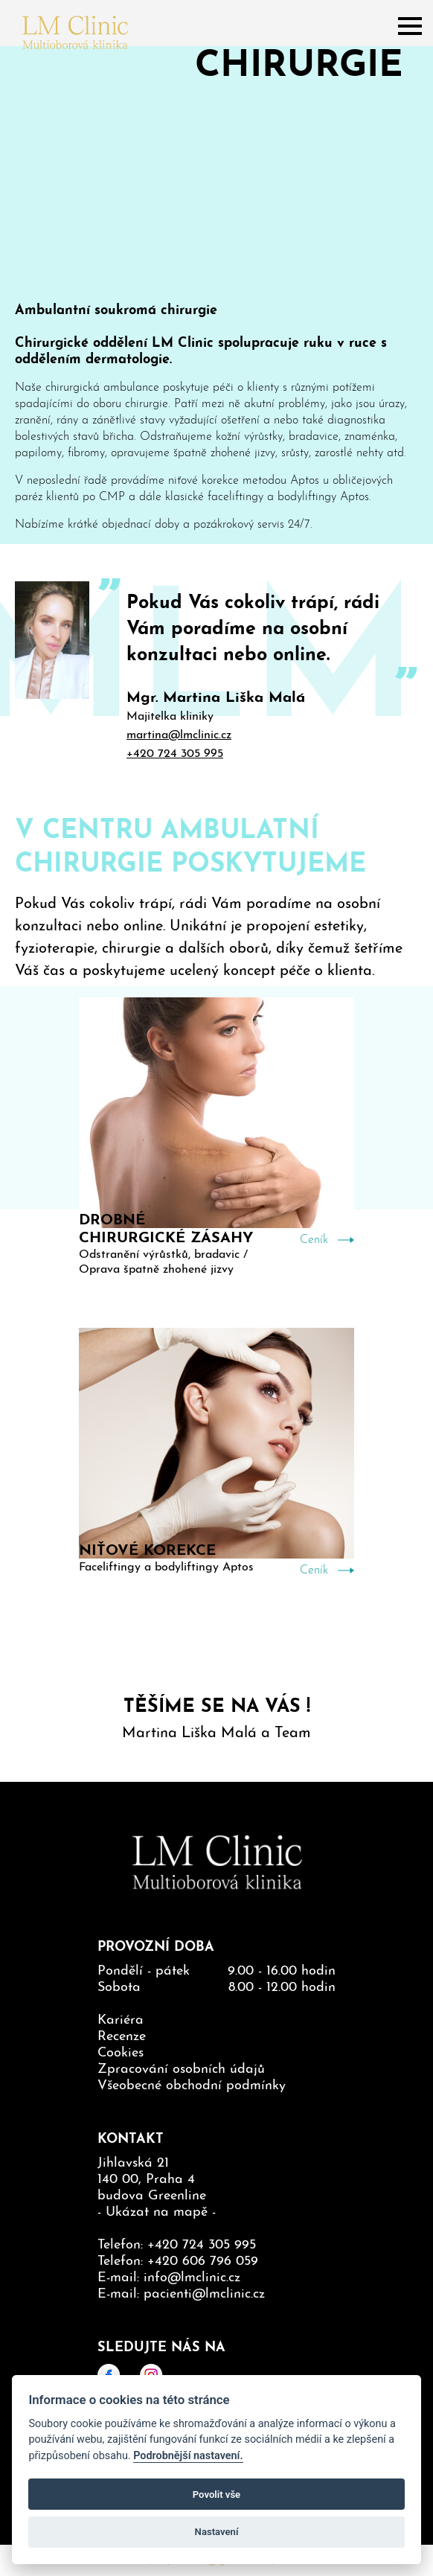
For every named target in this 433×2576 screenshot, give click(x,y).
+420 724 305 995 (174, 754)
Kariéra (120, 2020)
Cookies (120, 2053)
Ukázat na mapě (157, 2212)
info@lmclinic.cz (192, 2278)
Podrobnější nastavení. (188, 2455)
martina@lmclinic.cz (178, 735)
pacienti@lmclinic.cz (204, 2294)
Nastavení (217, 2531)
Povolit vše (216, 2494)
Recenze (121, 2037)
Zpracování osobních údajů (181, 2069)
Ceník (314, 1240)
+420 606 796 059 (202, 2261)
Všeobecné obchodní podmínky (191, 2086)
